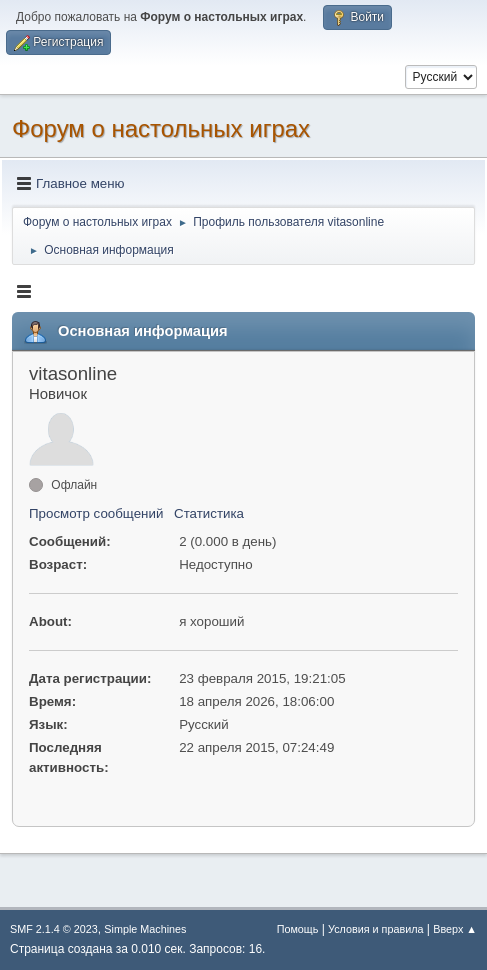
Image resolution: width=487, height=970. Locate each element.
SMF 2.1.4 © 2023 (54, 929)
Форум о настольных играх (161, 128)
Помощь (298, 929)
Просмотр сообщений (96, 513)
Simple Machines (145, 929)
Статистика (209, 513)
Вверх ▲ (455, 929)
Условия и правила (375, 929)
